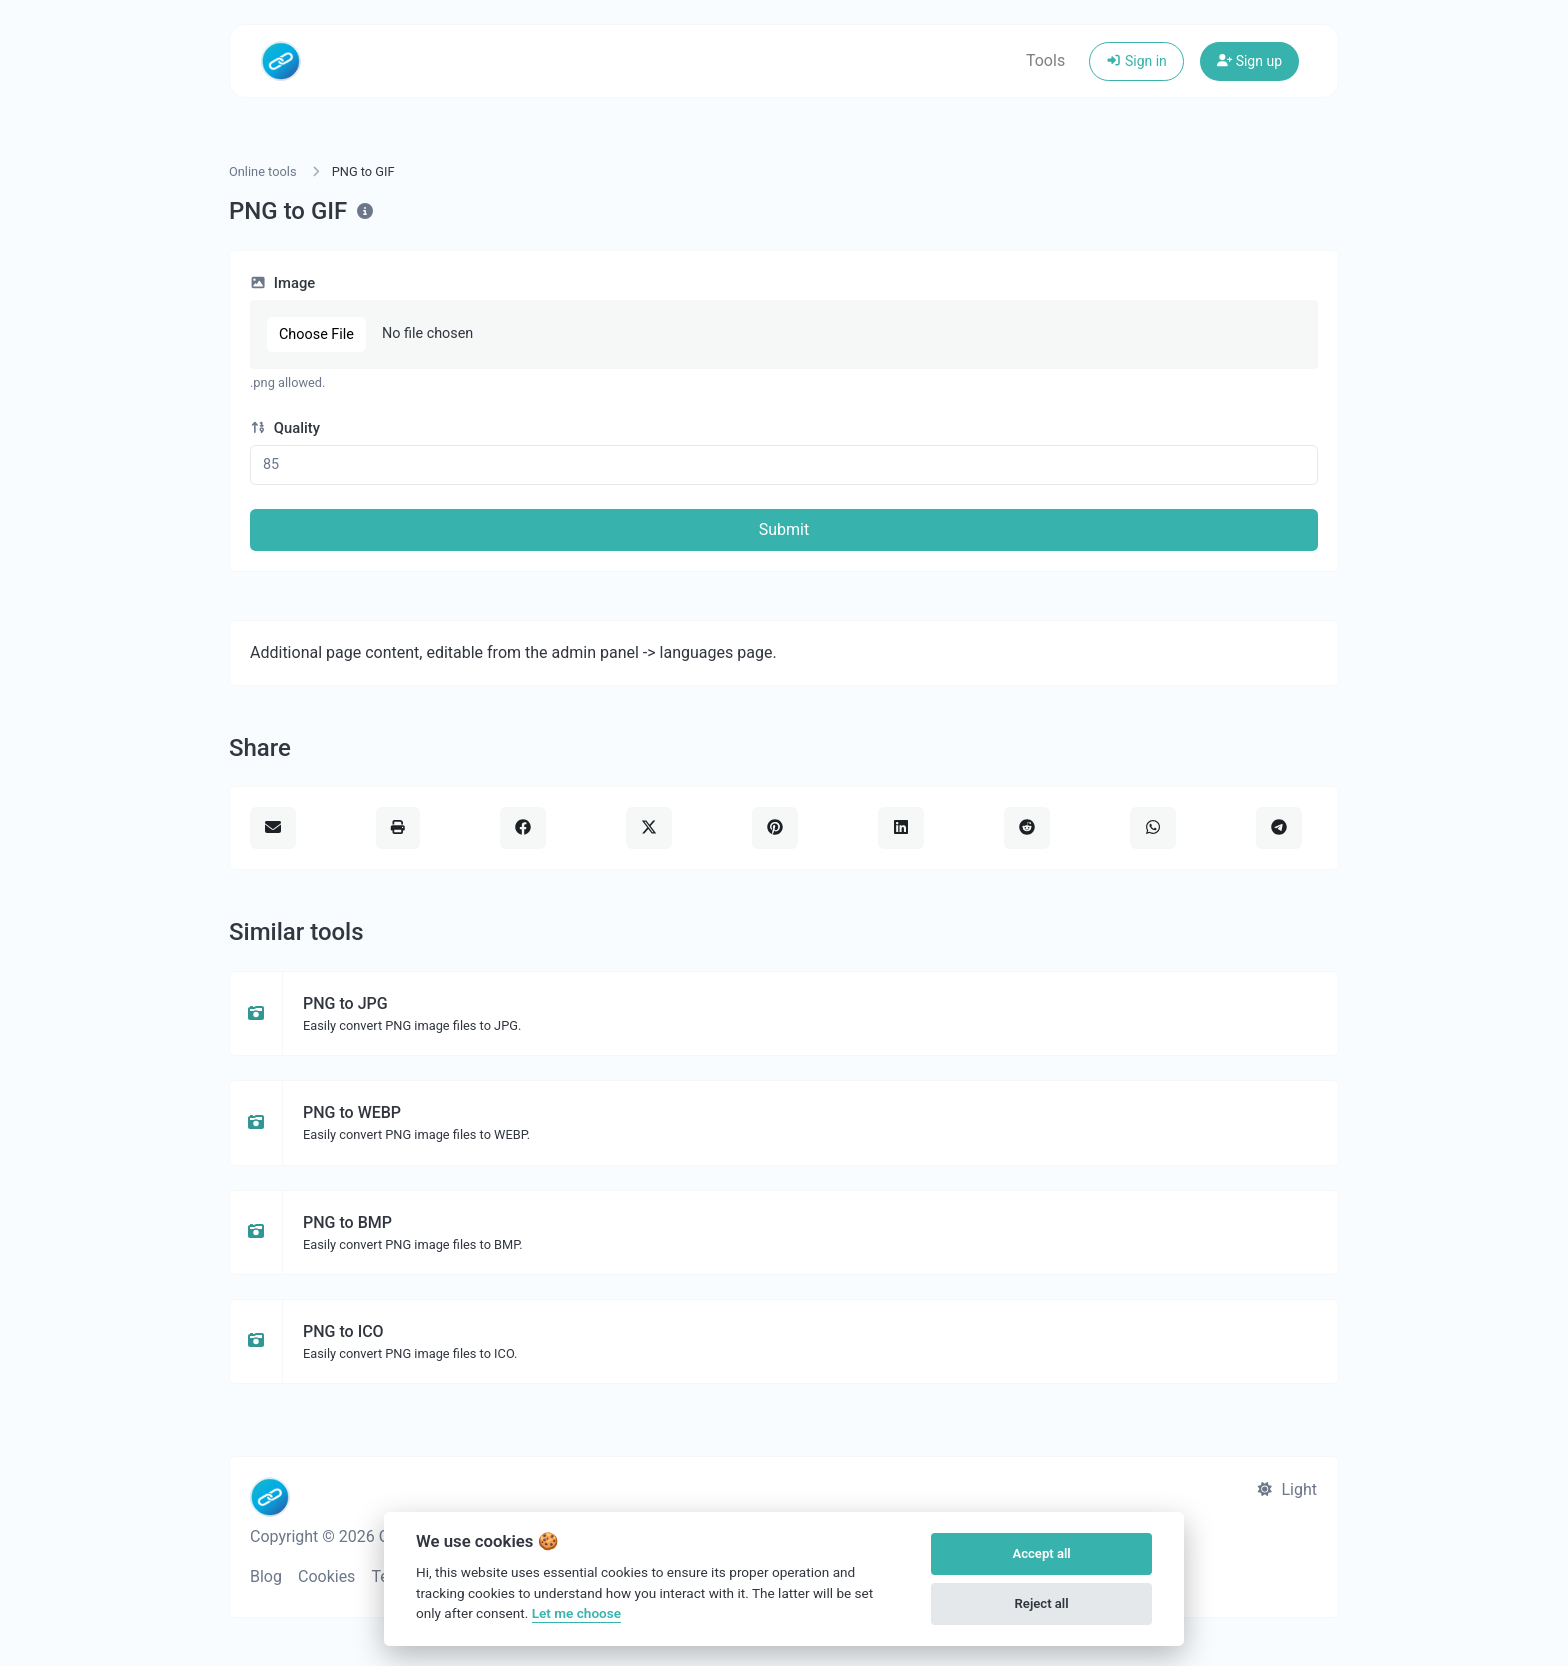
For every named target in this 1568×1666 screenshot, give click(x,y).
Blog (266, 1576)
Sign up (1249, 61)
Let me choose (576, 1613)
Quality (285, 428)
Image (282, 283)
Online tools (263, 171)
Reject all (1042, 1603)
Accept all (1041, 1553)
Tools (1045, 60)
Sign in (1136, 61)
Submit (784, 529)
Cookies (326, 1576)
